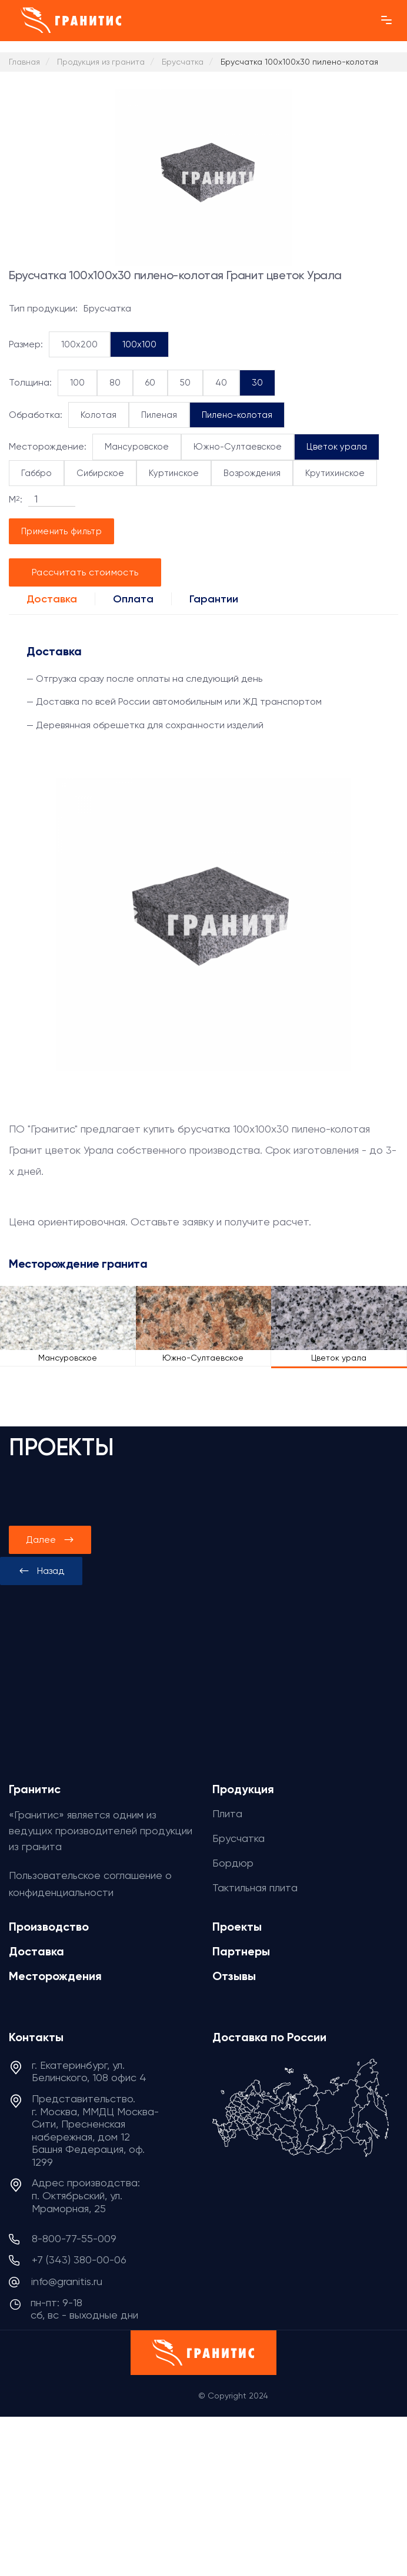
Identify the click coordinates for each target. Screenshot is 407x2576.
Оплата (133, 598)
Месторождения (55, 1976)
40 (221, 382)
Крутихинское (335, 473)
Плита (227, 1813)
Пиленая (159, 415)
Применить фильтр (61, 531)
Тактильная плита (255, 1887)
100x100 (139, 344)
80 (115, 382)
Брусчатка (238, 1838)
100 (77, 382)
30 (257, 382)
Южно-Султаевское (238, 446)
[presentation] (41, 1571)
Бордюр (232, 1863)
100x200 (79, 344)
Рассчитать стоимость (85, 572)
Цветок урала (336, 446)
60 (150, 382)
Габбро (36, 473)
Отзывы (234, 1976)
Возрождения (252, 473)
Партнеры (241, 1951)
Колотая (98, 415)
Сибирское (100, 473)
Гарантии (213, 598)
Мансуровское (137, 446)
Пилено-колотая (237, 415)
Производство (49, 1927)
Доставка (51, 598)
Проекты (237, 1927)
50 (185, 382)
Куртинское (174, 473)
